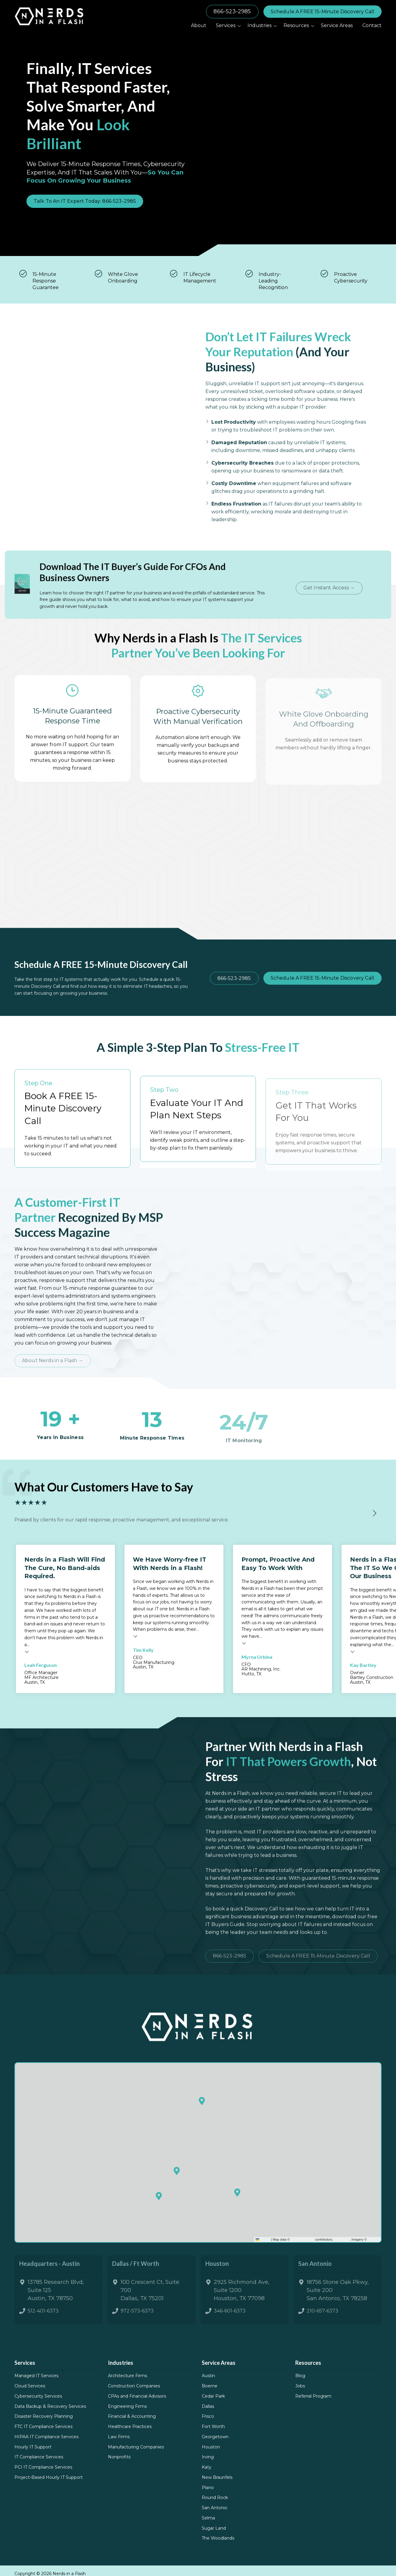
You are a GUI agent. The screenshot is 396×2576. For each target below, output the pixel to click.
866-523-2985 (232, 11)
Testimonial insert (27, 1668)
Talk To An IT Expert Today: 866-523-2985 (85, 201)
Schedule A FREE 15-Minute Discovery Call (322, 11)
